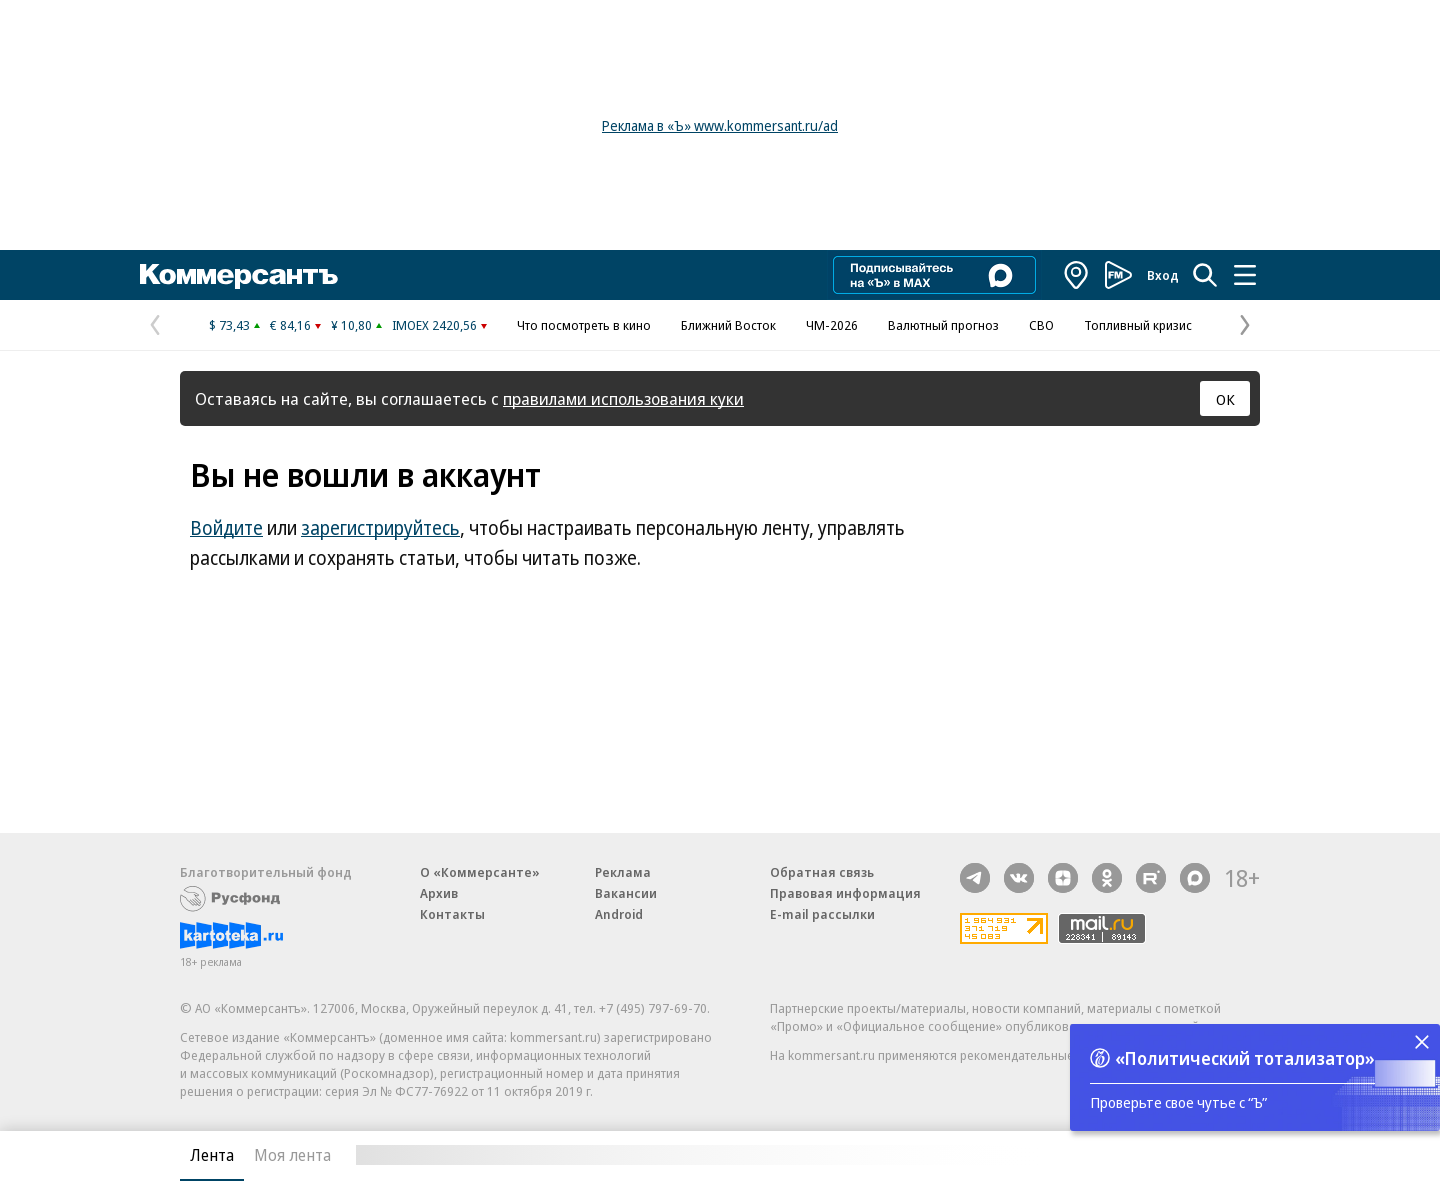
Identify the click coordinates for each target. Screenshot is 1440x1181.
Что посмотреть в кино (584, 325)
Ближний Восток (728, 325)
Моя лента (292, 1155)
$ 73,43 (229, 325)
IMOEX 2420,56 (434, 325)
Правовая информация (845, 893)
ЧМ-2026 (832, 325)
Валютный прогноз (943, 325)
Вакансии (626, 893)
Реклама (623, 872)
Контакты (452, 914)
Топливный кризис (1138, 325)
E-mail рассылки (822, 914)
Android (619, 914)
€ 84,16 (290, 325)
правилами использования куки (623, 398)
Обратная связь (822, 872)
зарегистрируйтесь (380, 528)
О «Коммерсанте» (480, 872)
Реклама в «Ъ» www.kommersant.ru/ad (720, 125)
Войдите (226, 528)
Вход (1163, 275)
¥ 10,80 (351, 325)
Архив (439, 893)
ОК (1225, 399)
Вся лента (1155, 1155)
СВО (1041, 325)
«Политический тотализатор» (1245, 1058)
